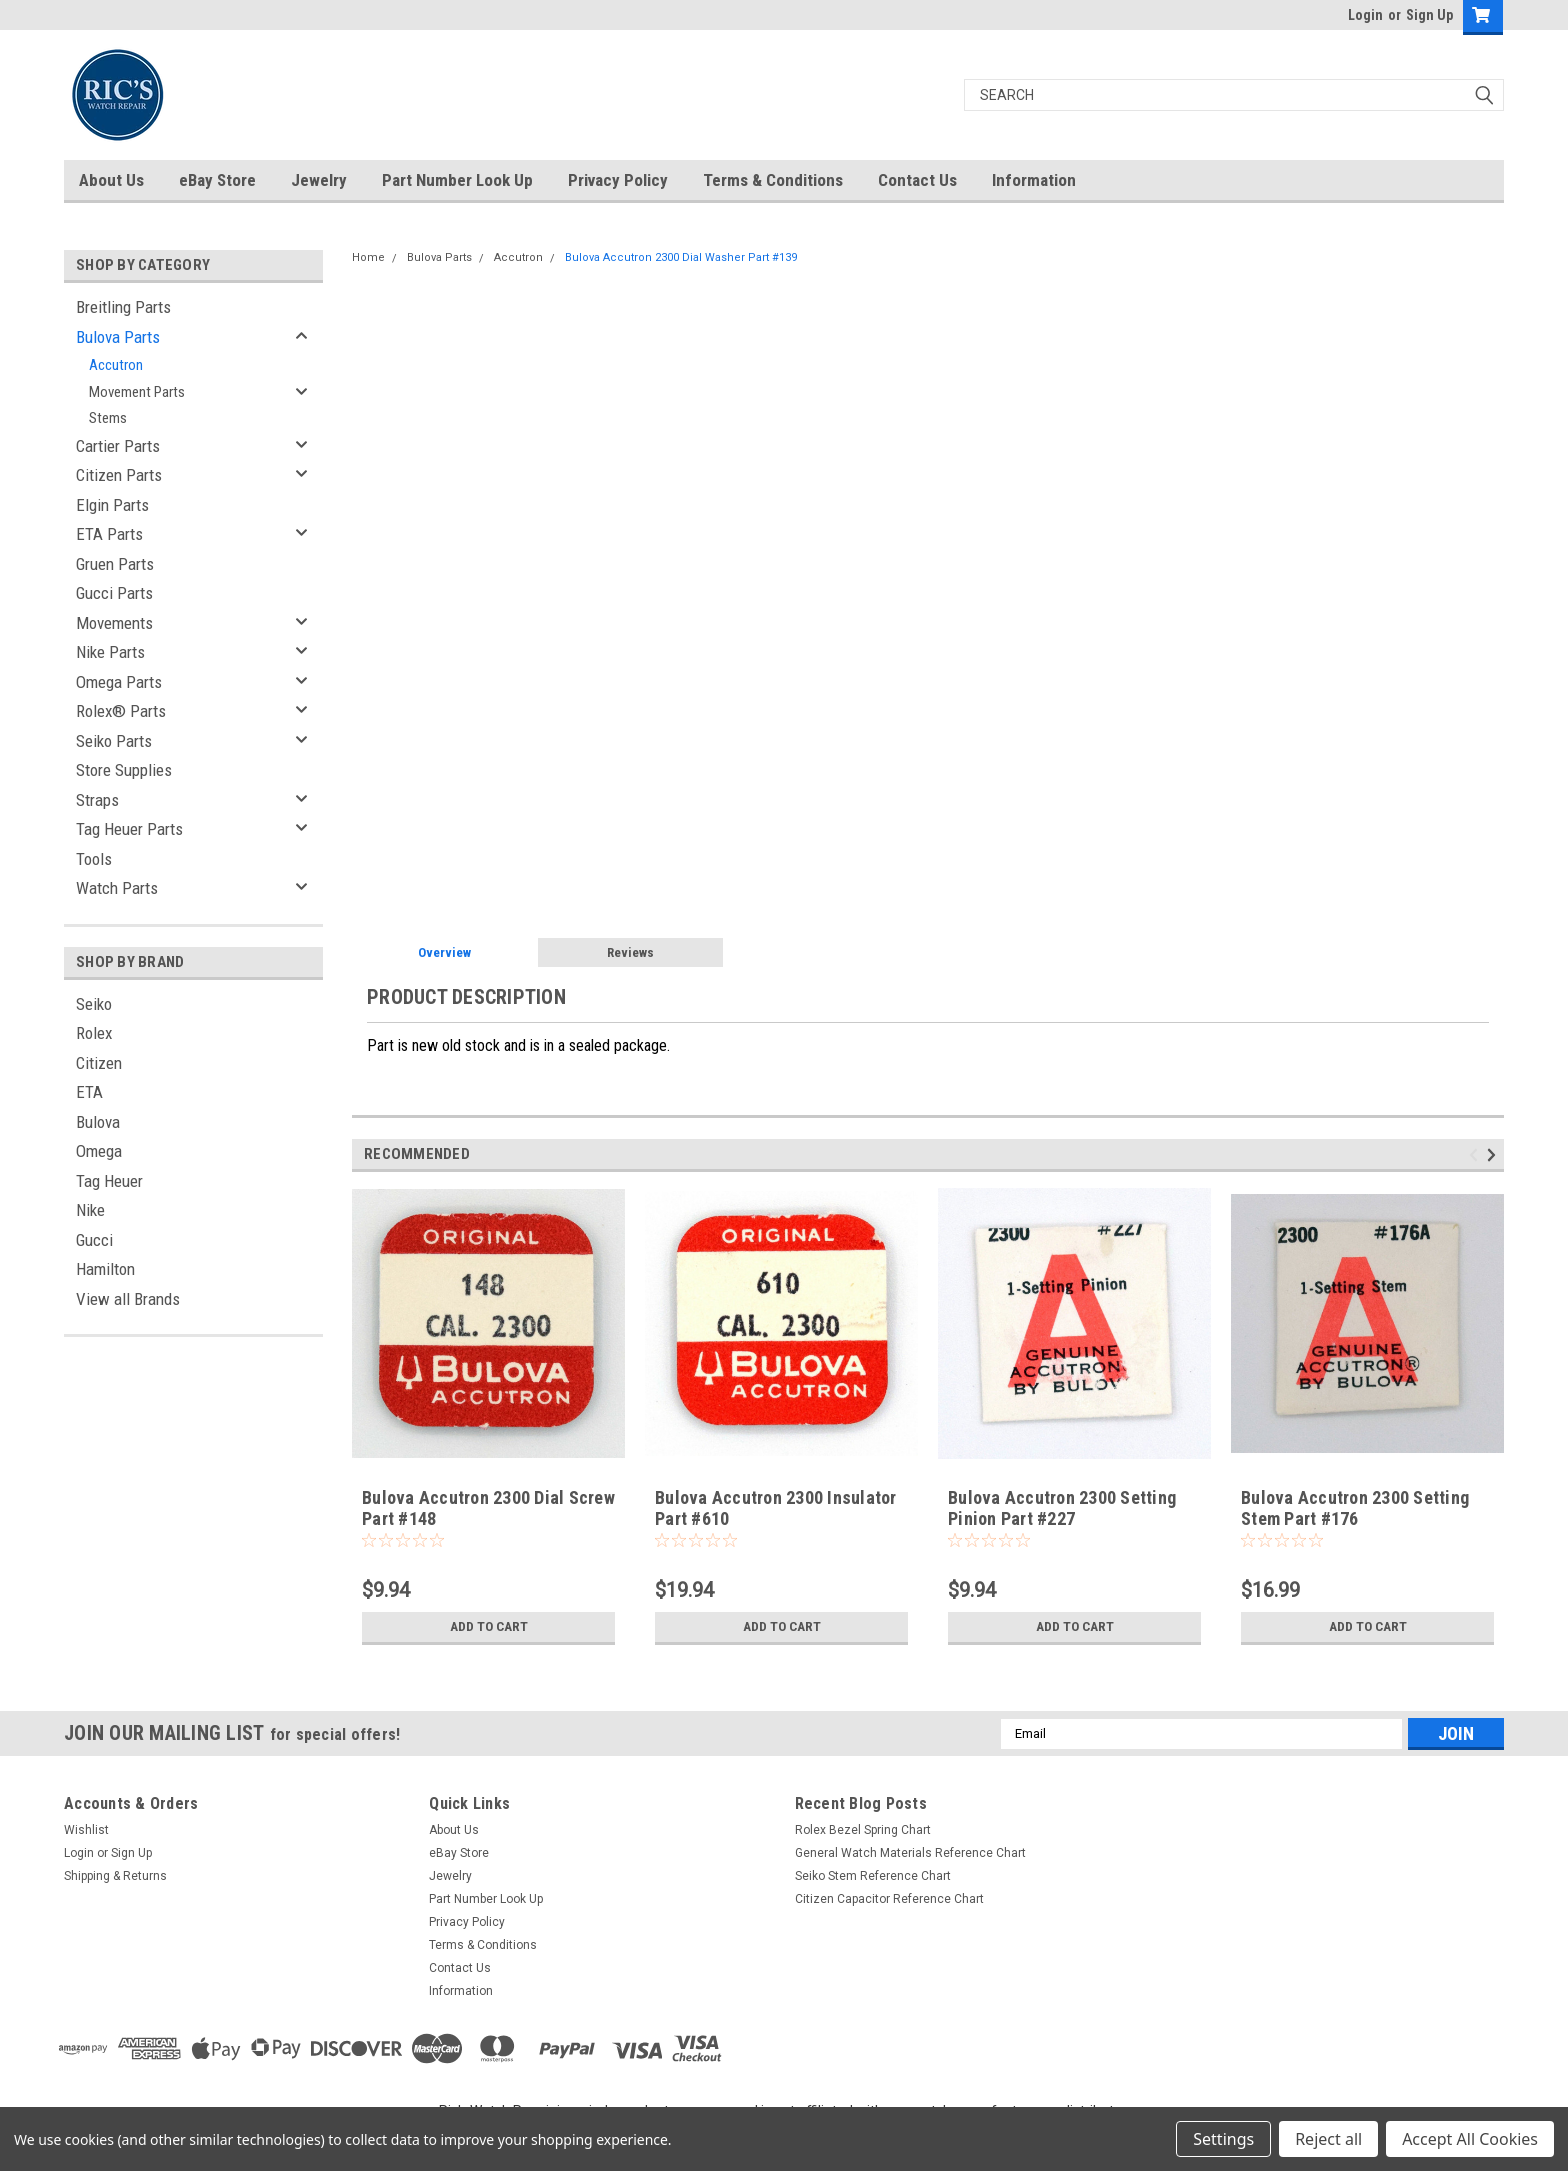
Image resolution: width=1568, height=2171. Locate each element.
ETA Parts (109, 534)
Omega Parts (119, 682)
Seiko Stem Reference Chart (873, 1876)
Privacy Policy (618, 180)
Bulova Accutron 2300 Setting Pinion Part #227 (1062, 1508)
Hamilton (105, 1269)
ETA (89, 1092)
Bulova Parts (118, 337)
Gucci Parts (114, 593)
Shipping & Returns (115, 1876)
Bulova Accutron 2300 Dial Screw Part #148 (488, 1508)
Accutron (116, 365)
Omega (99, 1151)
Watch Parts (117, 888)
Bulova (98, 1122)
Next (1494, 1154)
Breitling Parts (123, 307)
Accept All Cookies (1470, 2139)
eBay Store (217, 180)
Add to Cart (488, 1627)
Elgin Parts (112, 505)
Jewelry (319, 180)
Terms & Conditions (773, 180)
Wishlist (86, 1830)
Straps (97, 800)
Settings (1223, 2139)
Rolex (94, 1033)
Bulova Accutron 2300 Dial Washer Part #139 (681, 257)
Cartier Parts (118, 446)
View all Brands (128, 1299)
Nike (90, 1210)
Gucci (94, 1240)
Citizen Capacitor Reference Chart (889, 1899)
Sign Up (1429, 15)
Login (1365, 15)
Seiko (94, 1004)
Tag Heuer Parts (129, 829)
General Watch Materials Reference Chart (910, 1853)
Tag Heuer (109, 1181)
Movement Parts (137, 392)
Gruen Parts (115, 564)
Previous (1476, 1154)
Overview (444, 952)
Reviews (630, 952)
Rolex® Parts (121, 711)
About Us (111, 180)
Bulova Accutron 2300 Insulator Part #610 (776, 1508)
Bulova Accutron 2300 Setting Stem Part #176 (1355, 1508)
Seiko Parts (114, 741)
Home (368, 257)
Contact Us (917, 180)
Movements (114, 623)
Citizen (99, 1063)
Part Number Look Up (457, 180)
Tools (94, 859)
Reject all (1328, 2139)
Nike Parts (110, 652)
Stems (108, 418)
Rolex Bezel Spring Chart (863, 1830)
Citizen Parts (119, 475)
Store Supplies (124, 770)
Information (1034, 180)
